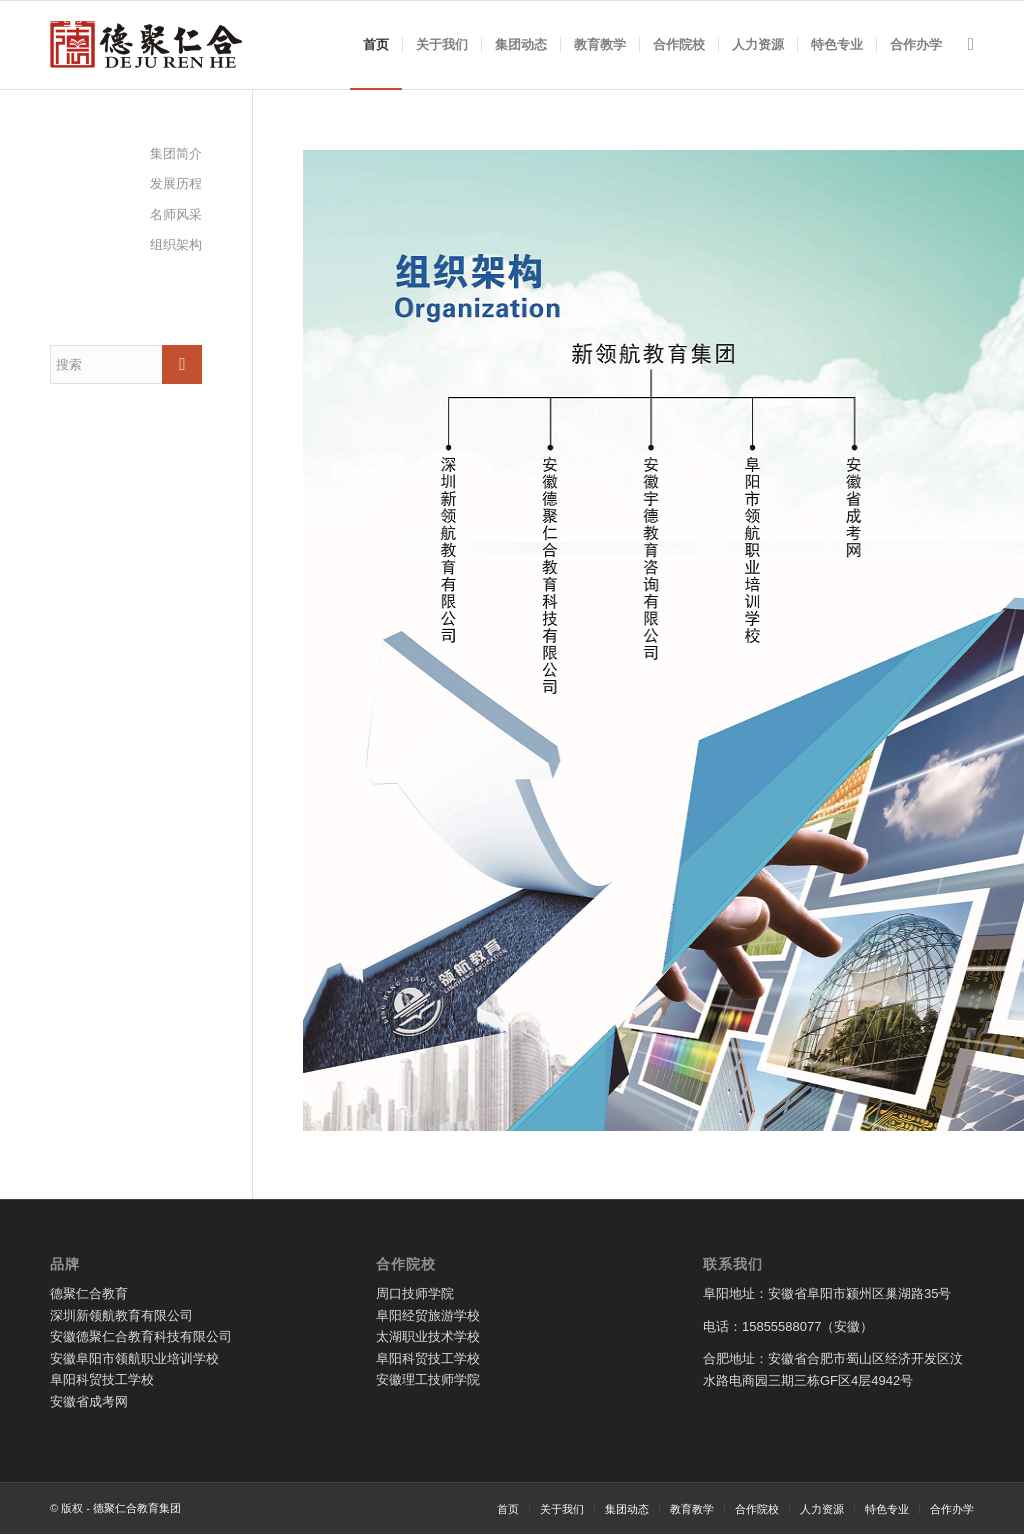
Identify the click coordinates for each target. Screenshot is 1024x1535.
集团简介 (176, 153)
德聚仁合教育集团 (137, 1508)
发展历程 (176, 183)
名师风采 (176, 214)
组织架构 (176, 244)
